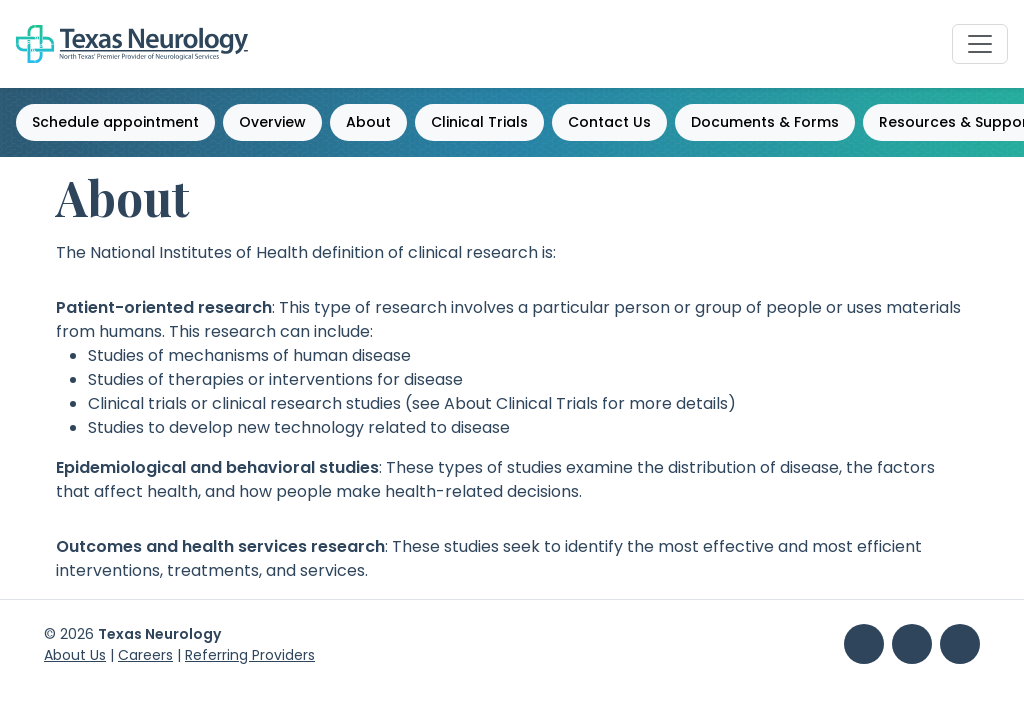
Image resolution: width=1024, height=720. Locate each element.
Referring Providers (250, 655)
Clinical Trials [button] (479, 122)
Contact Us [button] (609, 122)
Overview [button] (272, 122)
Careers (145, 655)
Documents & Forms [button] (765, 122)
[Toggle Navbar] (980, 44)
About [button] (368, 122)
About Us (75, 655)
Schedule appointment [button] (115, 122)
